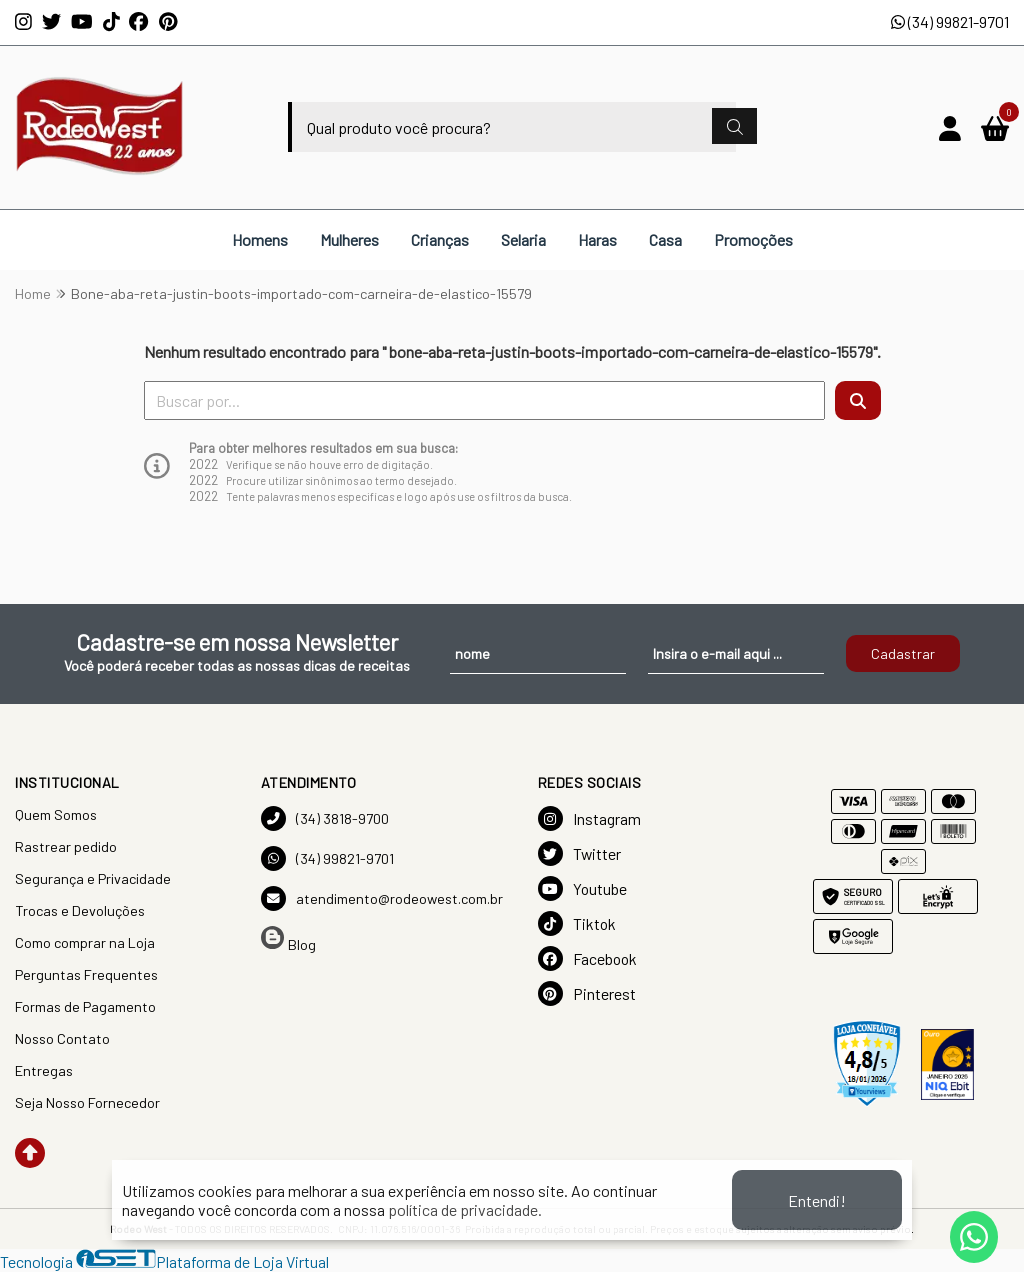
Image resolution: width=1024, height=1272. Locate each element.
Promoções (753, 239)
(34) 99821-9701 (950, 21)
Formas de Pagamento (85, 1006)
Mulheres (349, 239)
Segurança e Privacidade (93, 878)
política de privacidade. (465, 1209)
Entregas (44, 1070)
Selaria (523, 239)
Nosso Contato (62, 1038)
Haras (597, 239)
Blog (288, 939)
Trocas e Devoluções (80, 910)
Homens (260, 239)
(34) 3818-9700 (325, 818)
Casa (665, 239)
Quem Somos (56, 814)
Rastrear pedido (66, 846)
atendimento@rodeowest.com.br (382, 898)
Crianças (440, 239)
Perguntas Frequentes (86, 974)
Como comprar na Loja (85, 942)
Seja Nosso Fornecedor (87, 1102)
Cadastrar (903, 653)
